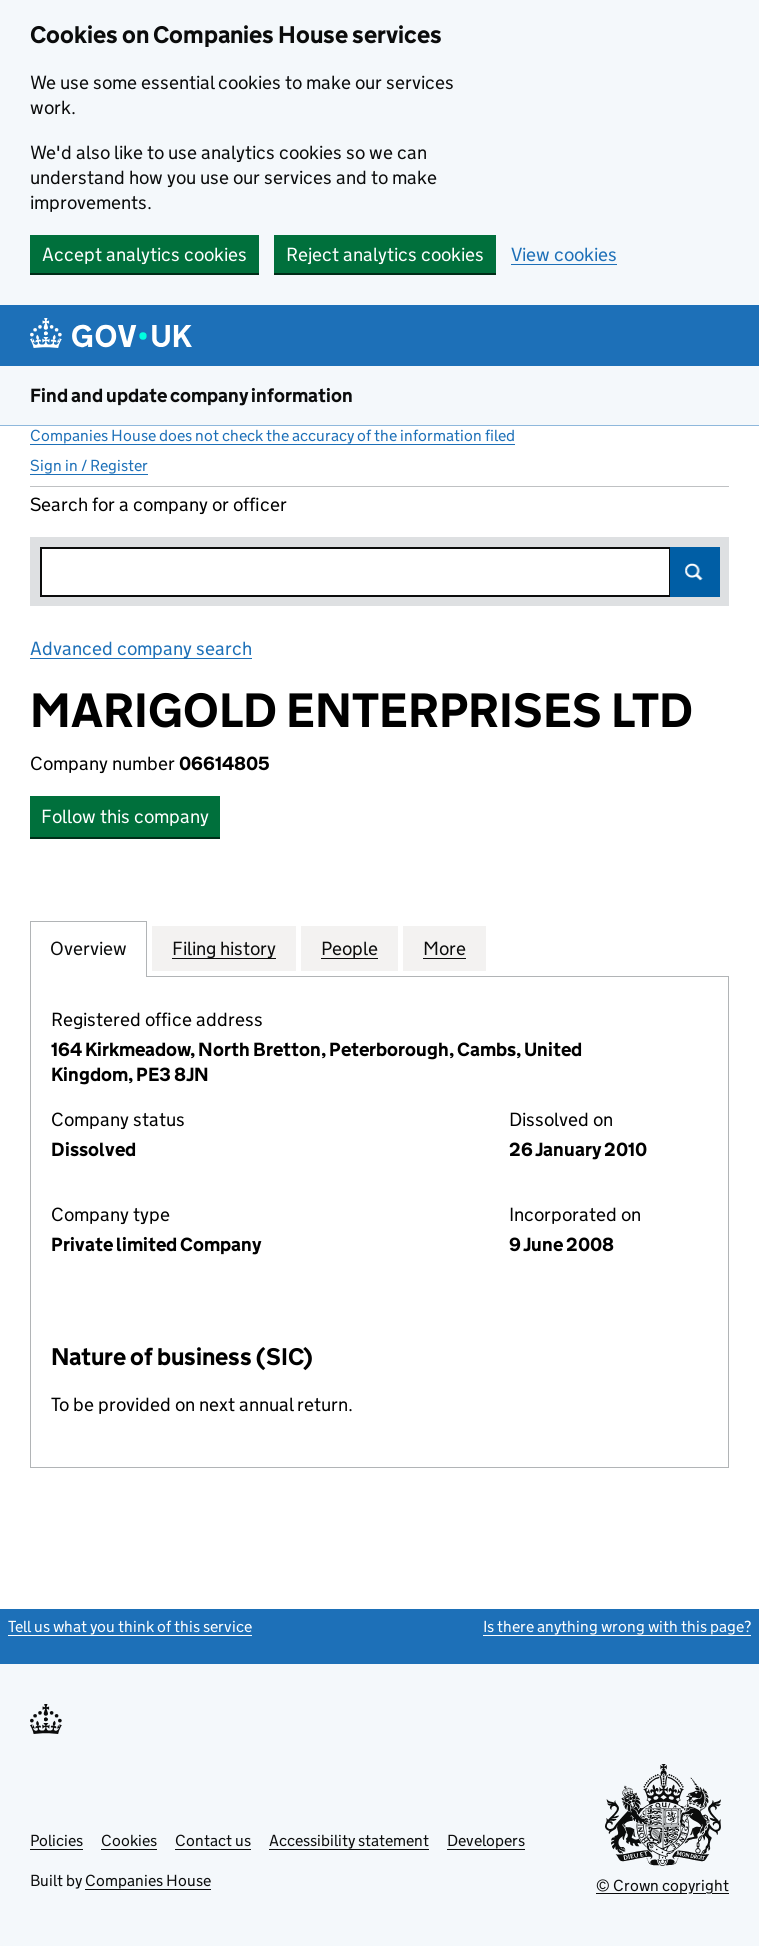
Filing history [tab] (224, 948)
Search (695, 572)
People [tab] (349, 948)
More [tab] (444, 948)
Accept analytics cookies (144, 254)
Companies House (148, 1880)
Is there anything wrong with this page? (617, 1626)
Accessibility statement (349, 1840)
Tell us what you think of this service (130, 1626)
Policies (56, 1840)
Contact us (213, 1840)
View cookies (564, 254)
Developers (486, 1840)
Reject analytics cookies (385, 254)
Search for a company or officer (158, 504)
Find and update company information (191, 395)
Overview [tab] (88, 948)
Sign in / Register (89, 465)
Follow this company (125, 816)
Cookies (129, 1840)
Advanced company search (141, 648)
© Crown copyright (662, 1885)
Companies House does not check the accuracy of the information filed (272, 435)
